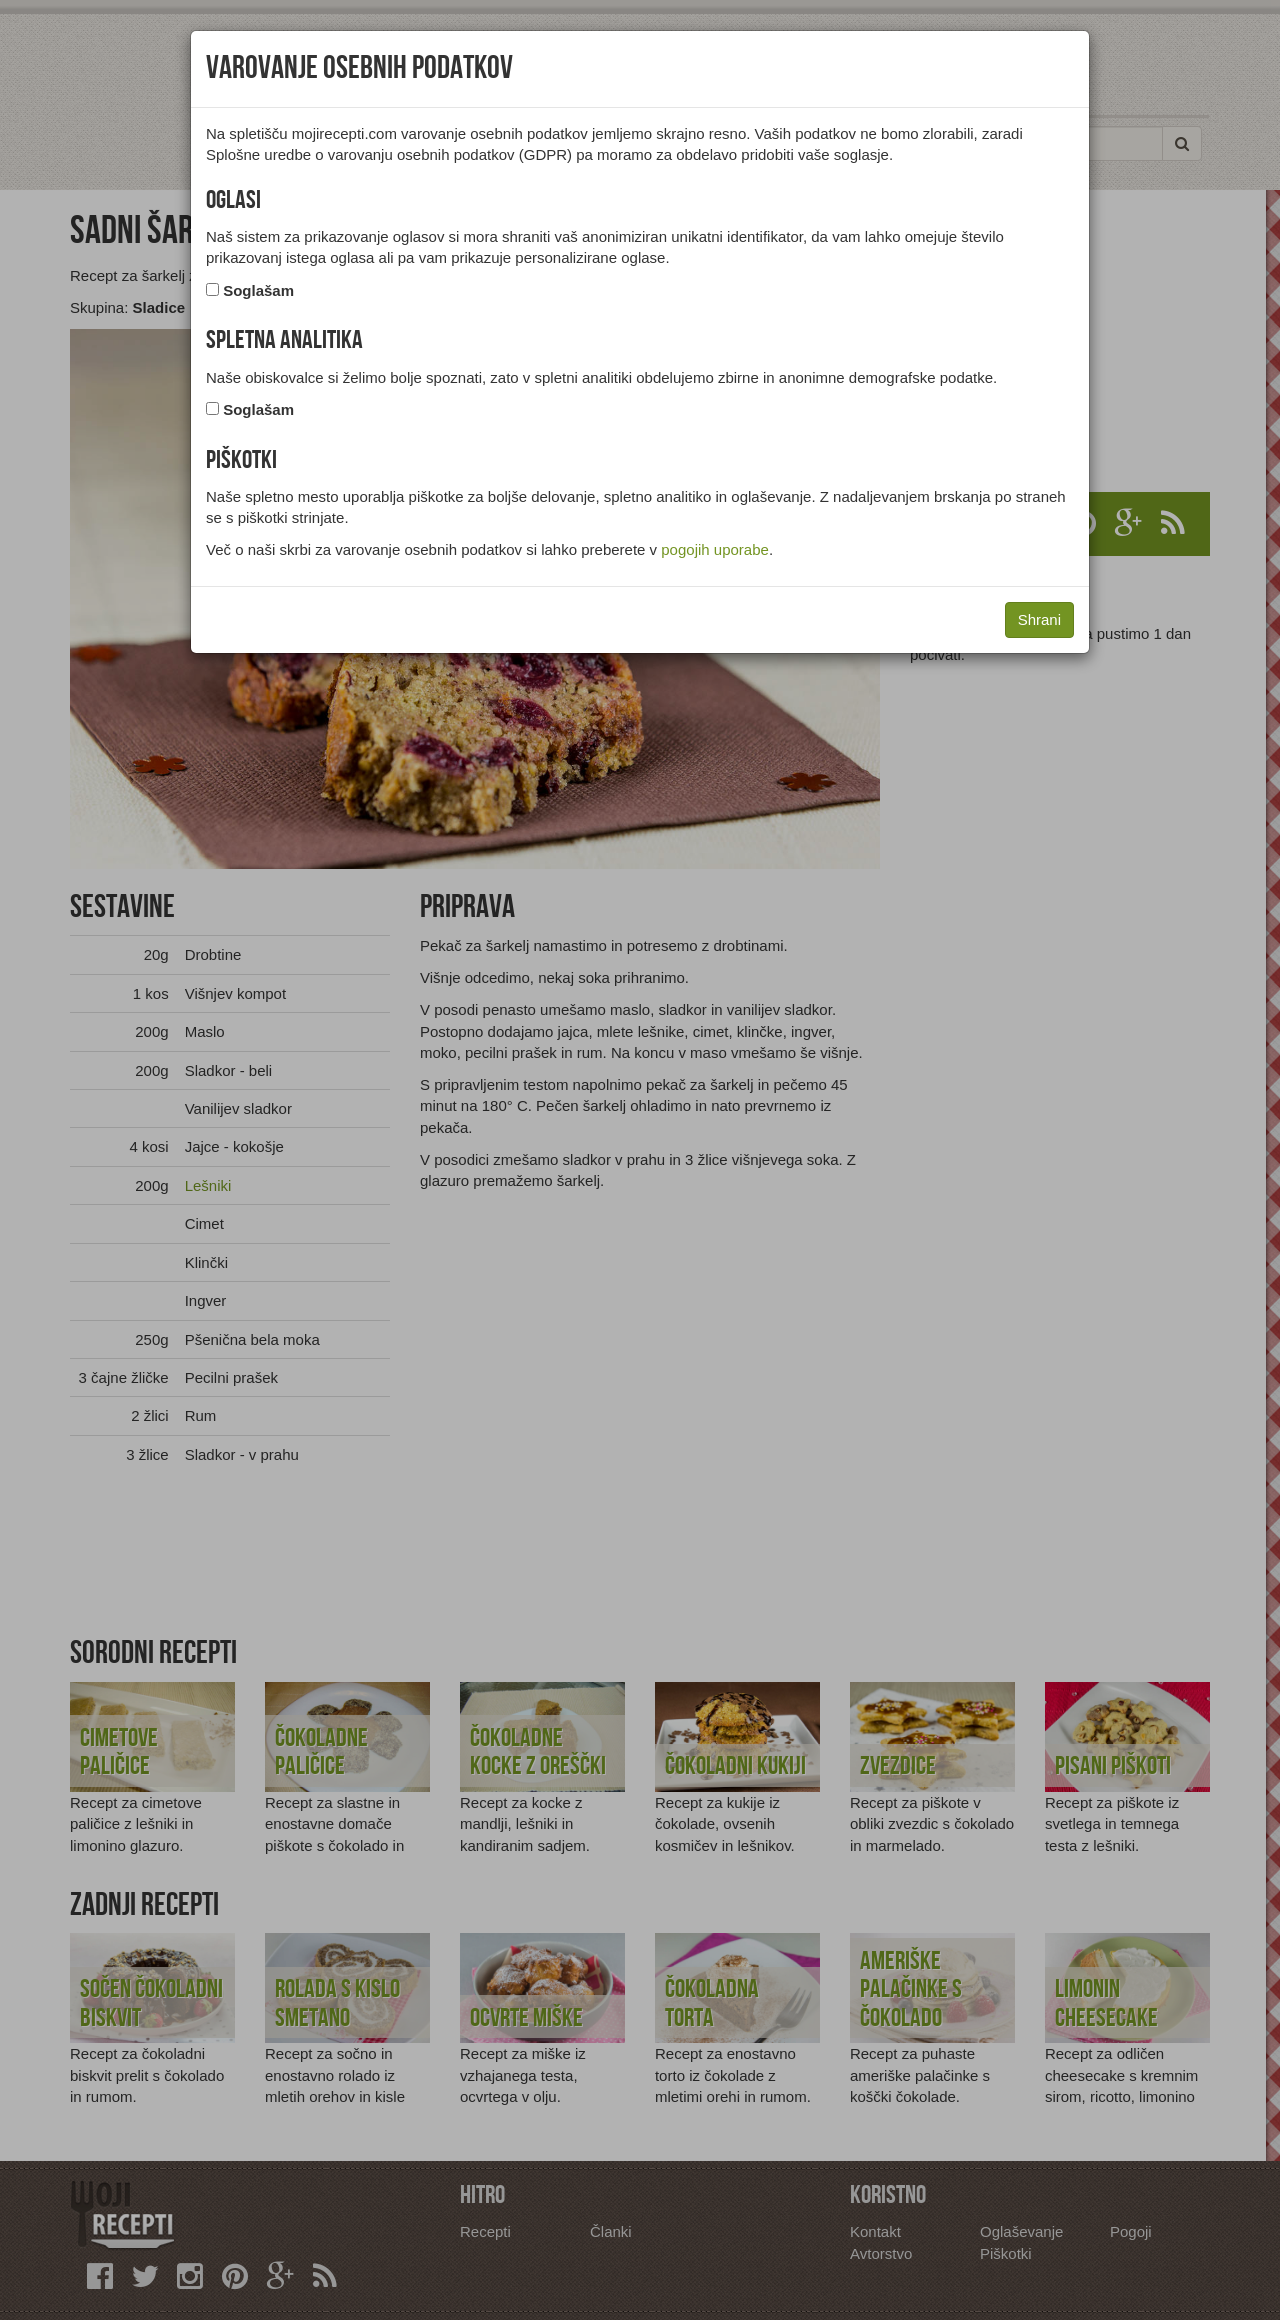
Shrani (1039, 619)
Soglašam (258, 290)
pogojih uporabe (715, 549)
